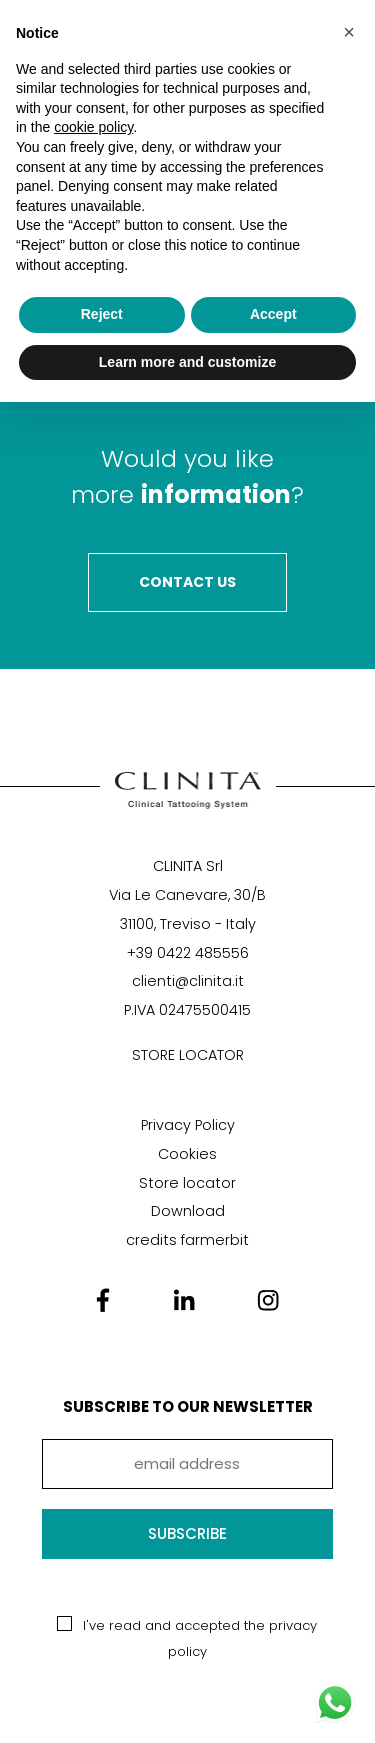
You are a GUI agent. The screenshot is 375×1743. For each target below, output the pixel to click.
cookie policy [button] (93, 127)
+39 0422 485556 (188, 953)
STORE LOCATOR (188, 1055)
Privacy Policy (188, 1125)
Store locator (187, 1183)
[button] (349, 32)
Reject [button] (102, 314)
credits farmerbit (187, 1240)
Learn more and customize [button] (187, 362)
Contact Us (187, 582)
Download (188, 1211)
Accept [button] (273, 314)
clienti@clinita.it (188, 981)
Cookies (187, 1154)
